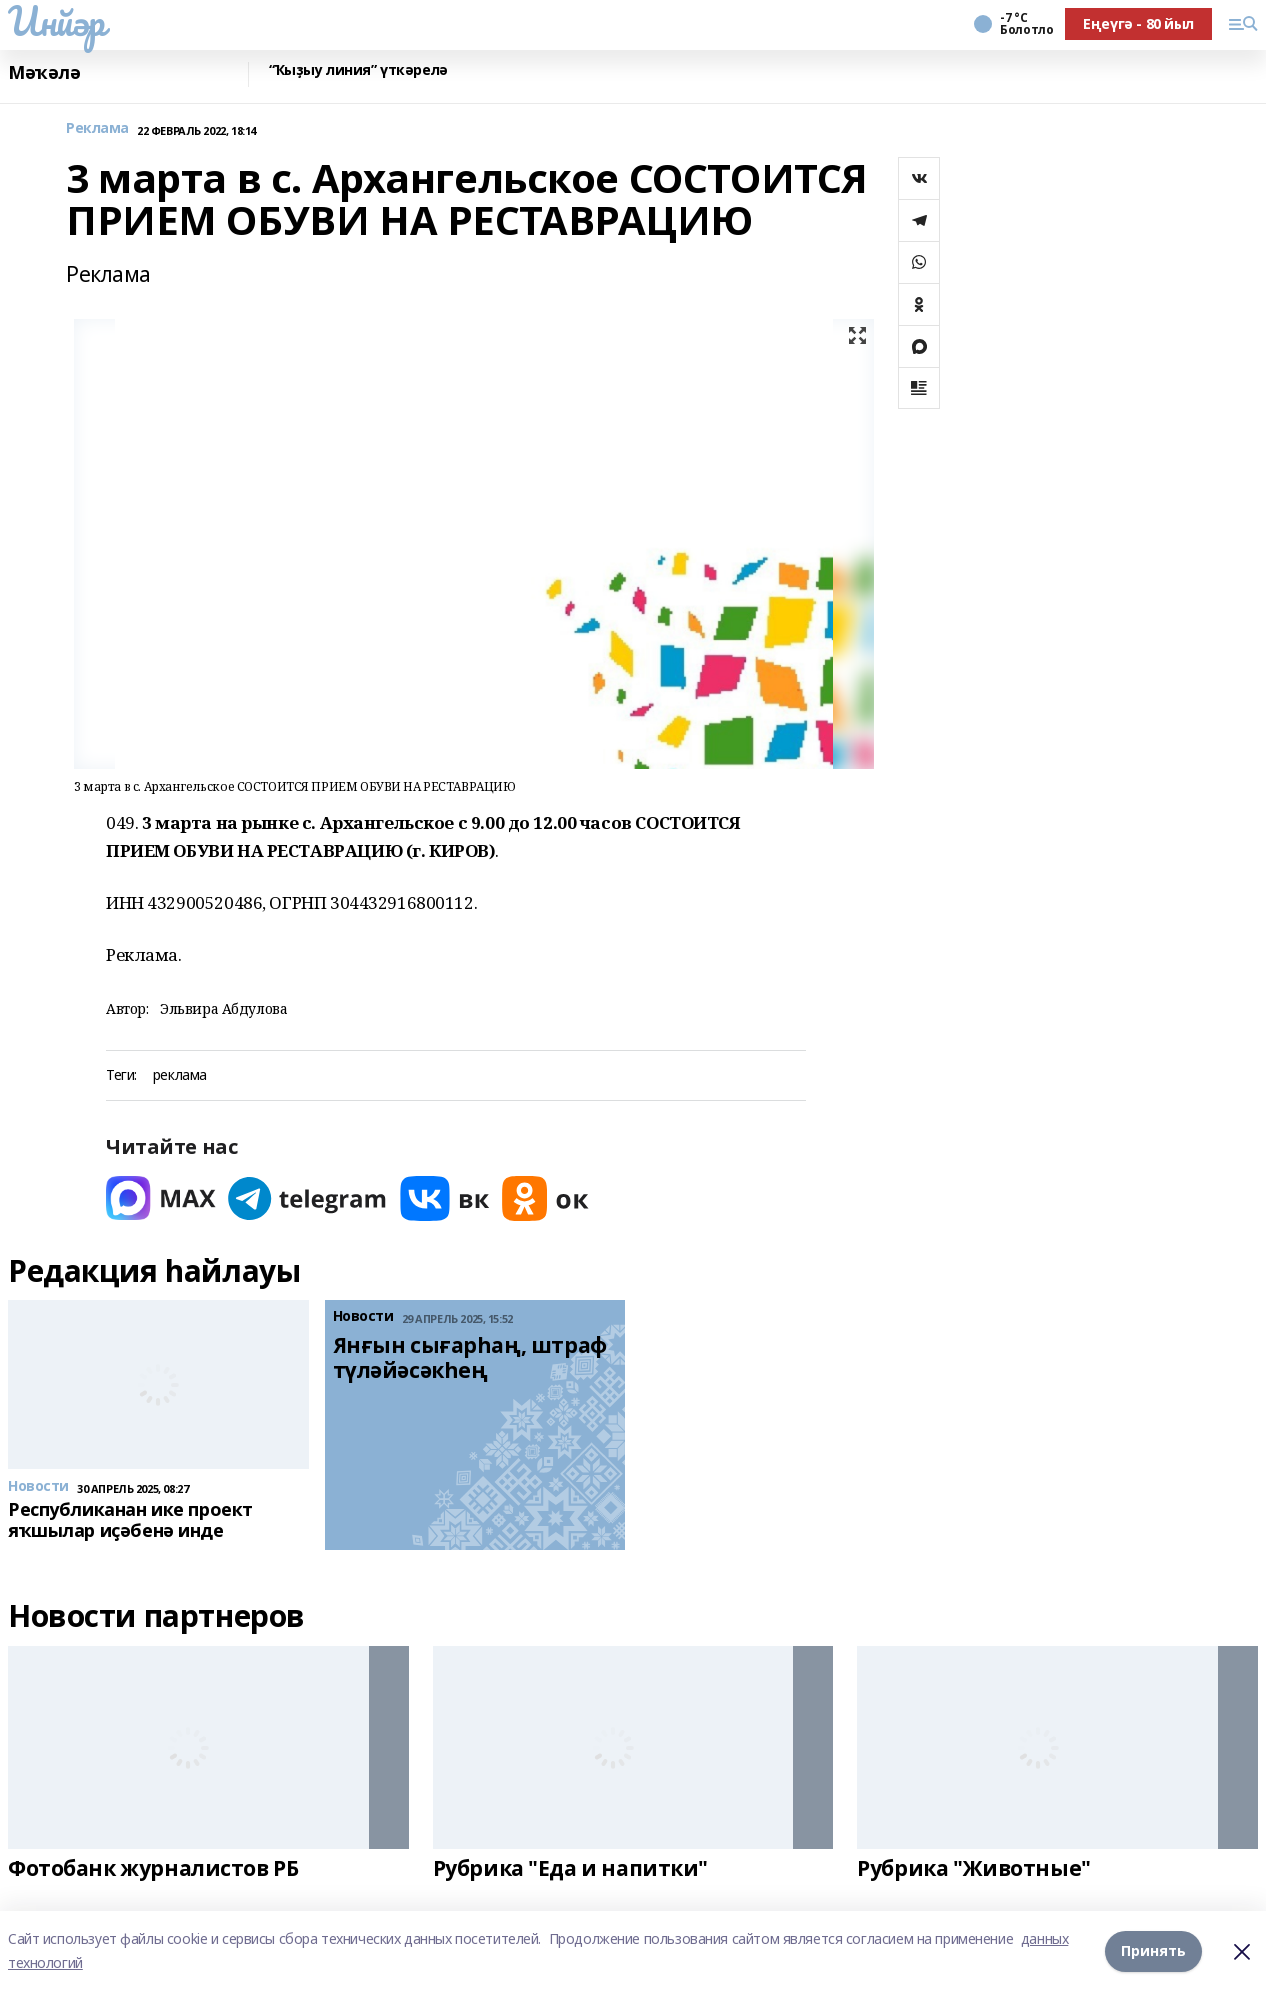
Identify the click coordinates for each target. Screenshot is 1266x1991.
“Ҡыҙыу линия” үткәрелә (358, 70)
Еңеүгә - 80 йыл (1138, 23)
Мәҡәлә (44, 72)
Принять (1153, 1950)
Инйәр (56, 21)
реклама (180, 1075)
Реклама (97, 128)
